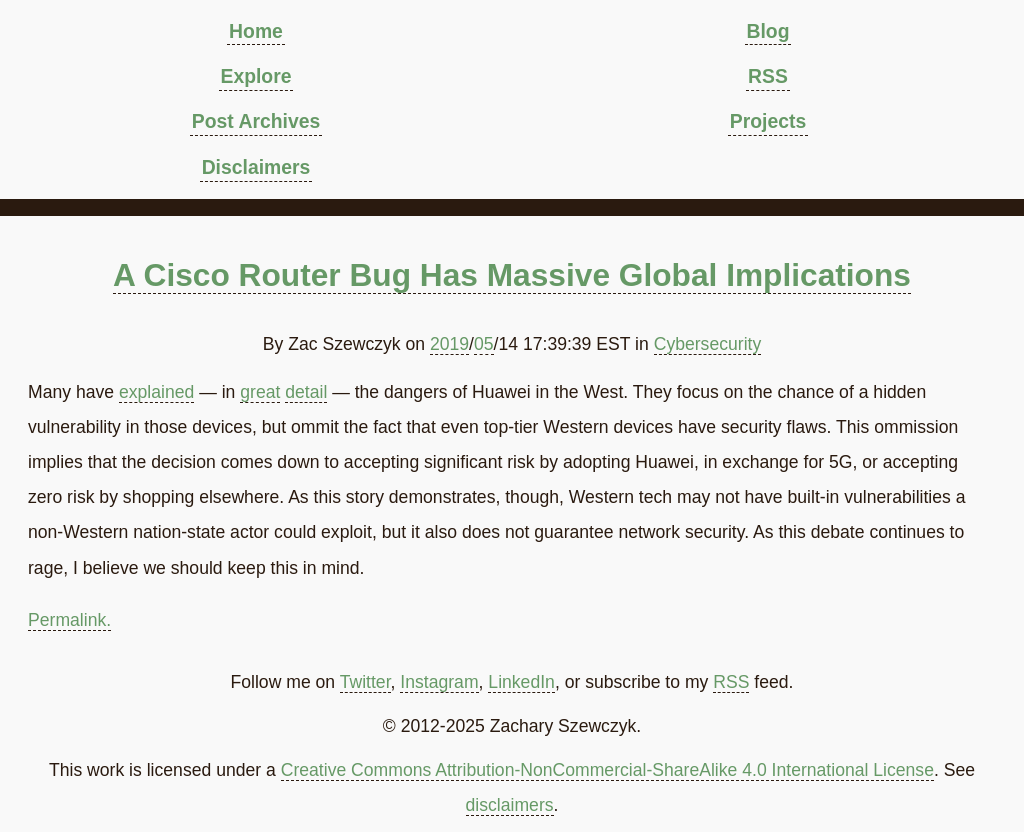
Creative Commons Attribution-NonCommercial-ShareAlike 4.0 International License (607, 770)
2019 (449, 344)
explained (156, 392)
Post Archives (256, 121)
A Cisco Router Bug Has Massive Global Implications (512, 275)
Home (256, 31)
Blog (767, 31)
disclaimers (510, 805)
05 (484, 344)
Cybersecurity (708, 344)
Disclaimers (256, 167)
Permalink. (69, 620)
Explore (255, 76)
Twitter (365, 682)
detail (306, 392)
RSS (768, 76)
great (260, 392)
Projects (768, 121)
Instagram (439, 682)
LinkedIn (521, 682)
